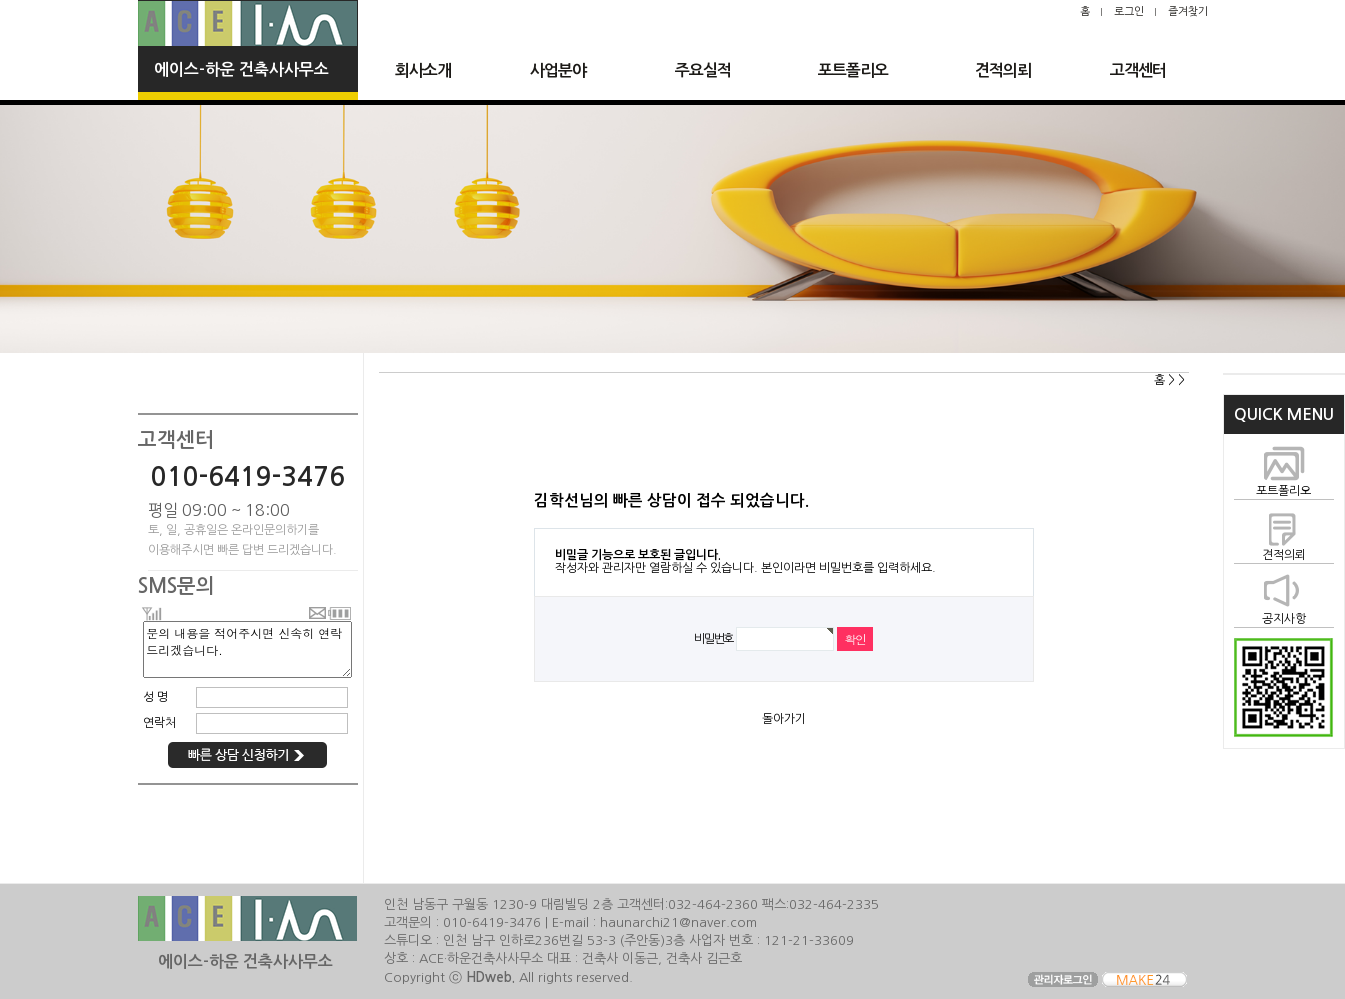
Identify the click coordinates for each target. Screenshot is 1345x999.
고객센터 (1138, 70)
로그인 (1129, 11)
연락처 (159, 723)
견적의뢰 (1003, 70)
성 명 (155, 697)
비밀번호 (713, 638)
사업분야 (558, 70)
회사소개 (423, 70)
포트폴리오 (853, 70)
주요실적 (703, 70)
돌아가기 (784, 719)
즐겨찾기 (1188, 11)
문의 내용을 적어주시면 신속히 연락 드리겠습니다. (247, 649)
